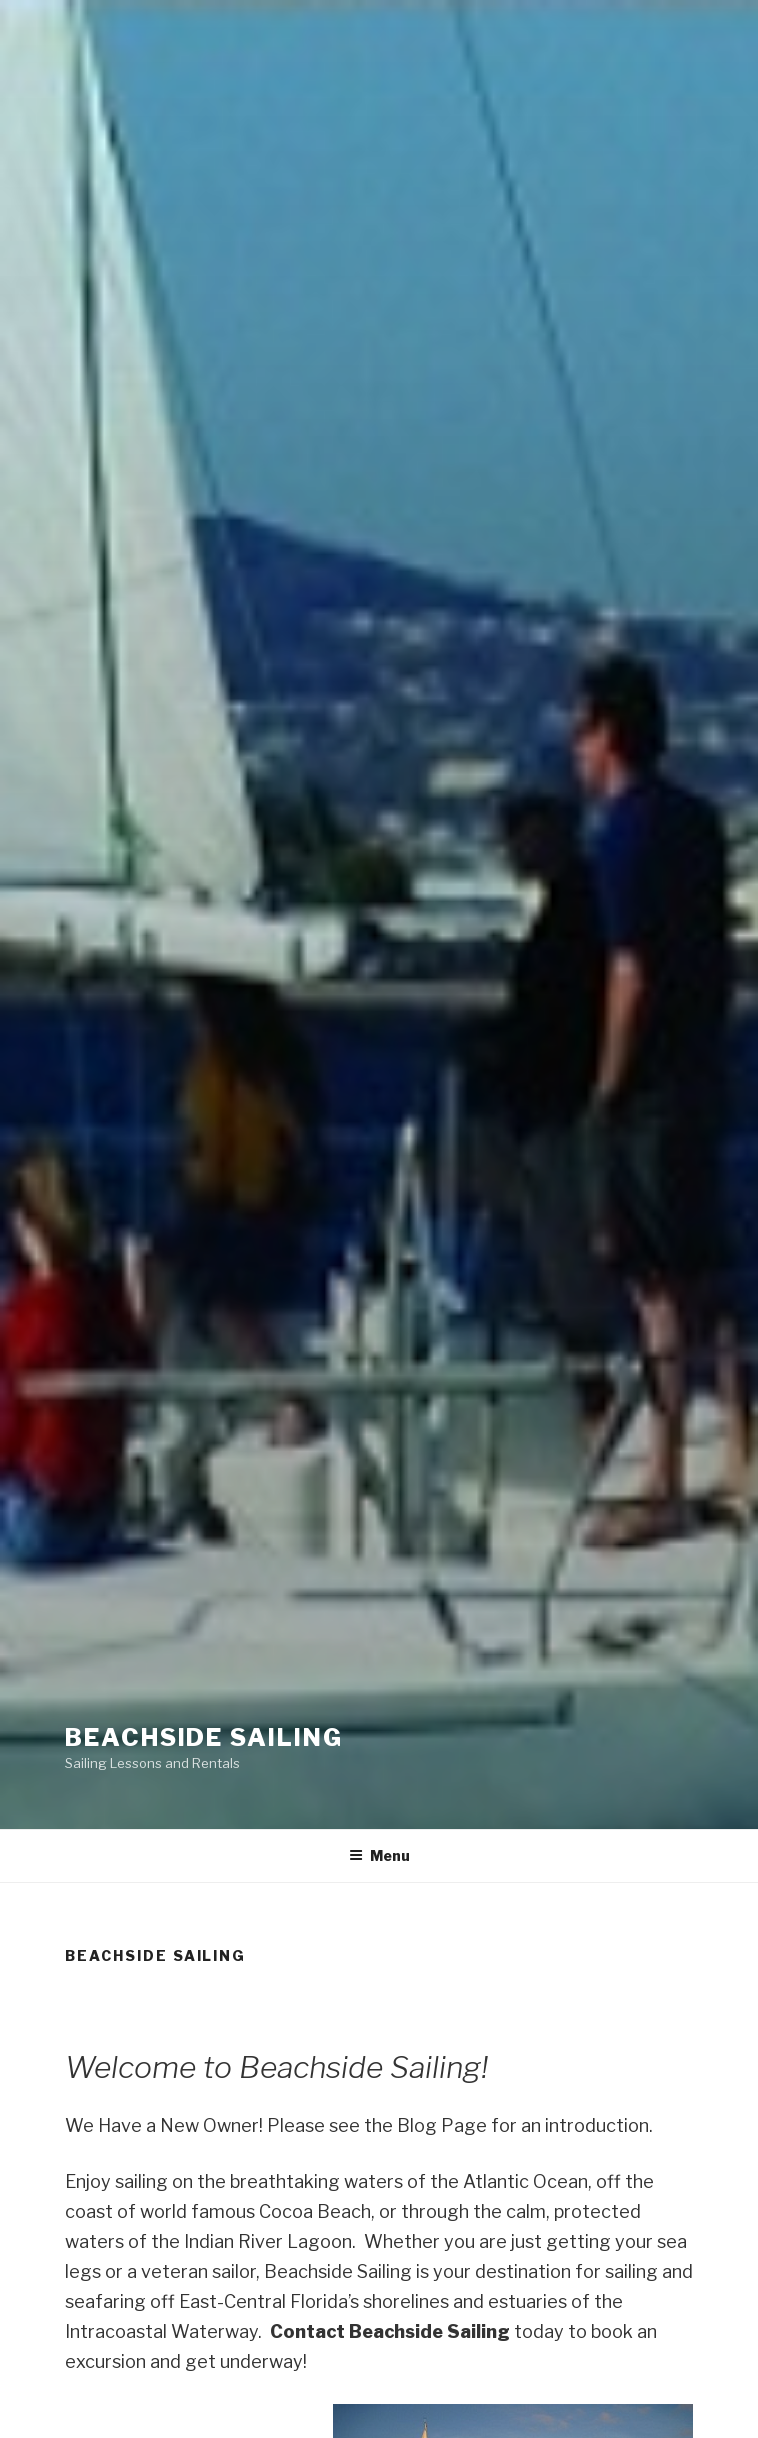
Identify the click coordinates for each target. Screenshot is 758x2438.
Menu (379, 1855)
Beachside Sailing (204, 1737)
